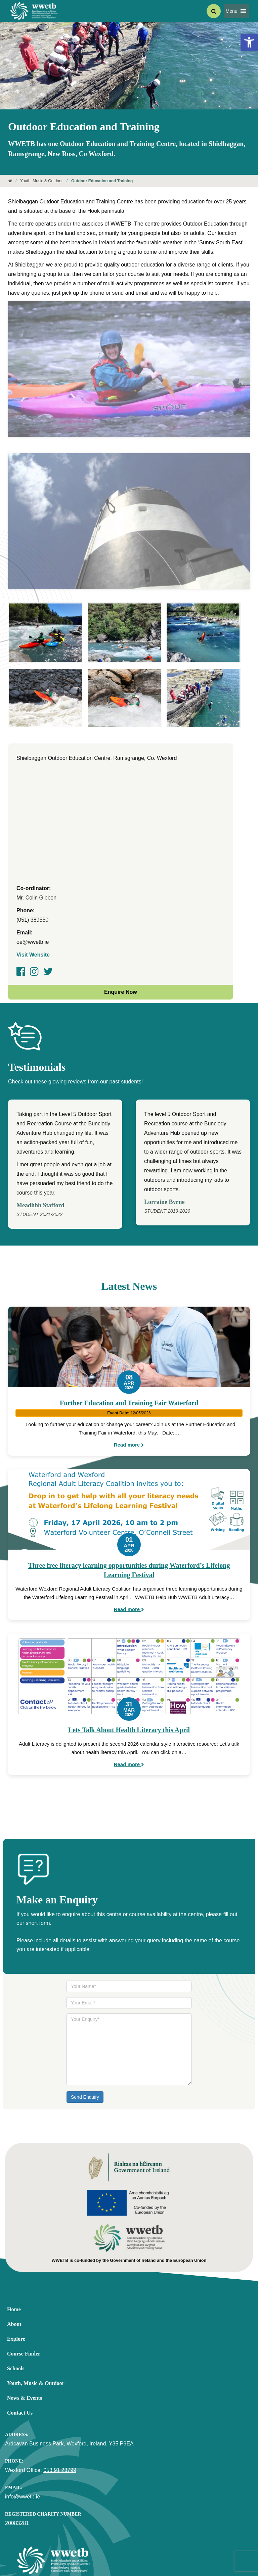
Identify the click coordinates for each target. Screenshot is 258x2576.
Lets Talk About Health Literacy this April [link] (129, 1658)
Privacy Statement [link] (103, 2538)
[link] (249, 42)
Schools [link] (16, 2296)
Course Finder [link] (23, 2282)
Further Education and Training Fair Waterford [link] (129, 1331)
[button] (232, 11)
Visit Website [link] (33, 883)
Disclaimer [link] (138, 2538)
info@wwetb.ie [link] (22, 2425)
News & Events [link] (24, 2326)
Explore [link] (16, 2267)
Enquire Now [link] (120, 920)
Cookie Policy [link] (168, 2538)
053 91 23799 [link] (59, 2398)
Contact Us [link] (20, 2341)
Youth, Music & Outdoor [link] (41, 181)
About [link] (14, 2252)
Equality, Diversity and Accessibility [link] (43, 2538)
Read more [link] (129, 1373)
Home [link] (14, 2237)
